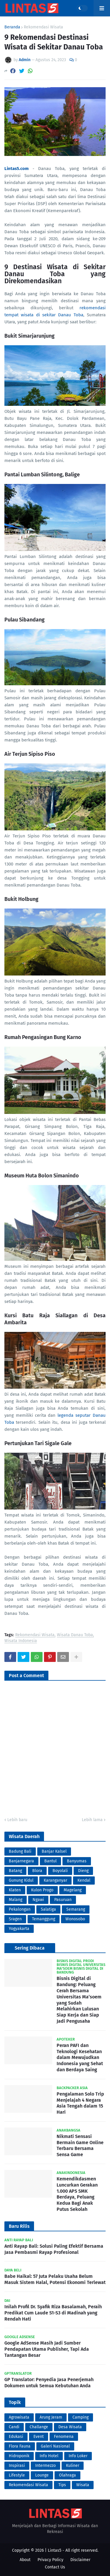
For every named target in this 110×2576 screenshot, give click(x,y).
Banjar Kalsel (54, 1851)
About (25, 2559)
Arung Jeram (51, 2417)
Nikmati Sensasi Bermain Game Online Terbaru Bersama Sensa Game (80, 2145)
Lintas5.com (16, 168)
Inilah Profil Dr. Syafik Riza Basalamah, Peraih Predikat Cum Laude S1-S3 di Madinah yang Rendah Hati (53, 2313)
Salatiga (48, 1909)
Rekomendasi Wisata (43, 27)
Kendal (83, 1880)
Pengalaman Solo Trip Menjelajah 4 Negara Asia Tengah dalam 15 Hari (80, 2103)
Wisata (82, 2484)
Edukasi (16, 2436)
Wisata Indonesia (20, 1641)
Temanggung (43, 1918)
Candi (14, 2426)
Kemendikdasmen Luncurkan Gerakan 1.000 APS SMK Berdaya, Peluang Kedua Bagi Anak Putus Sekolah (77, 2194)
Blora (37, 1870)
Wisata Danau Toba (75, 1635)
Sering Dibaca (30, 1948)
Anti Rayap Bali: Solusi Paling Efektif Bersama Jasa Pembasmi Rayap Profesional (53, 2249)
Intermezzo (45, 2465)
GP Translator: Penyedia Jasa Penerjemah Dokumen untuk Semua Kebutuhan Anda (49, 2382)
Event (38, 2436)
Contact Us (55, 2567)
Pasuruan (63, 1899)
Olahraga (67, 2475)
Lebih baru (17, 1819)
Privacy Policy (50, 2559)
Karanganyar (55, 1880)
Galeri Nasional (55, 2446)
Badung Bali (20, 1851)
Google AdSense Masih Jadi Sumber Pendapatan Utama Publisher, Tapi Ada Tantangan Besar (46, 2349)
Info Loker (78, 2455)
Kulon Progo (42, 1890)
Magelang (73, 1890)
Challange (39, 2426)
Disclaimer (80, 2559)
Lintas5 (54, 2550)
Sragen (15, 1918)
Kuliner (72, 2465)
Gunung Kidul (21, 1880)
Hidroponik (19, 2455)
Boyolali (60, 1870)
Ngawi (38, 1899)
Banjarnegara (21, 1861)
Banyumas (77, 1861)
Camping (80, 2417)
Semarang (75, 1909)
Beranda (12, 27)
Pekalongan (20, 1909)
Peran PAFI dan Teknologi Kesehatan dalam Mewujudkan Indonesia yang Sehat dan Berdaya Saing (80, 2057)
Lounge (42, 2475)
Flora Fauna (20, 2446)
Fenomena (64, 2436)
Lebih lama (92, 1819)
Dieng (83, 1870)
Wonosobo (75, 1918)
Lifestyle (17, 2475)
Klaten (15, 1890)
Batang (15, 1870)
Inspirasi (17, 2465)
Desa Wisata (70, 2426)
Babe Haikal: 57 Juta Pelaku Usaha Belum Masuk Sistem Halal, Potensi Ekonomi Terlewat (55, 2279)
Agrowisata (19, 2417)
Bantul (50, 1861)
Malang (15, 1899)
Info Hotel (49, 2455)
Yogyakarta (19, 1928)
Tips (62, 2484)
